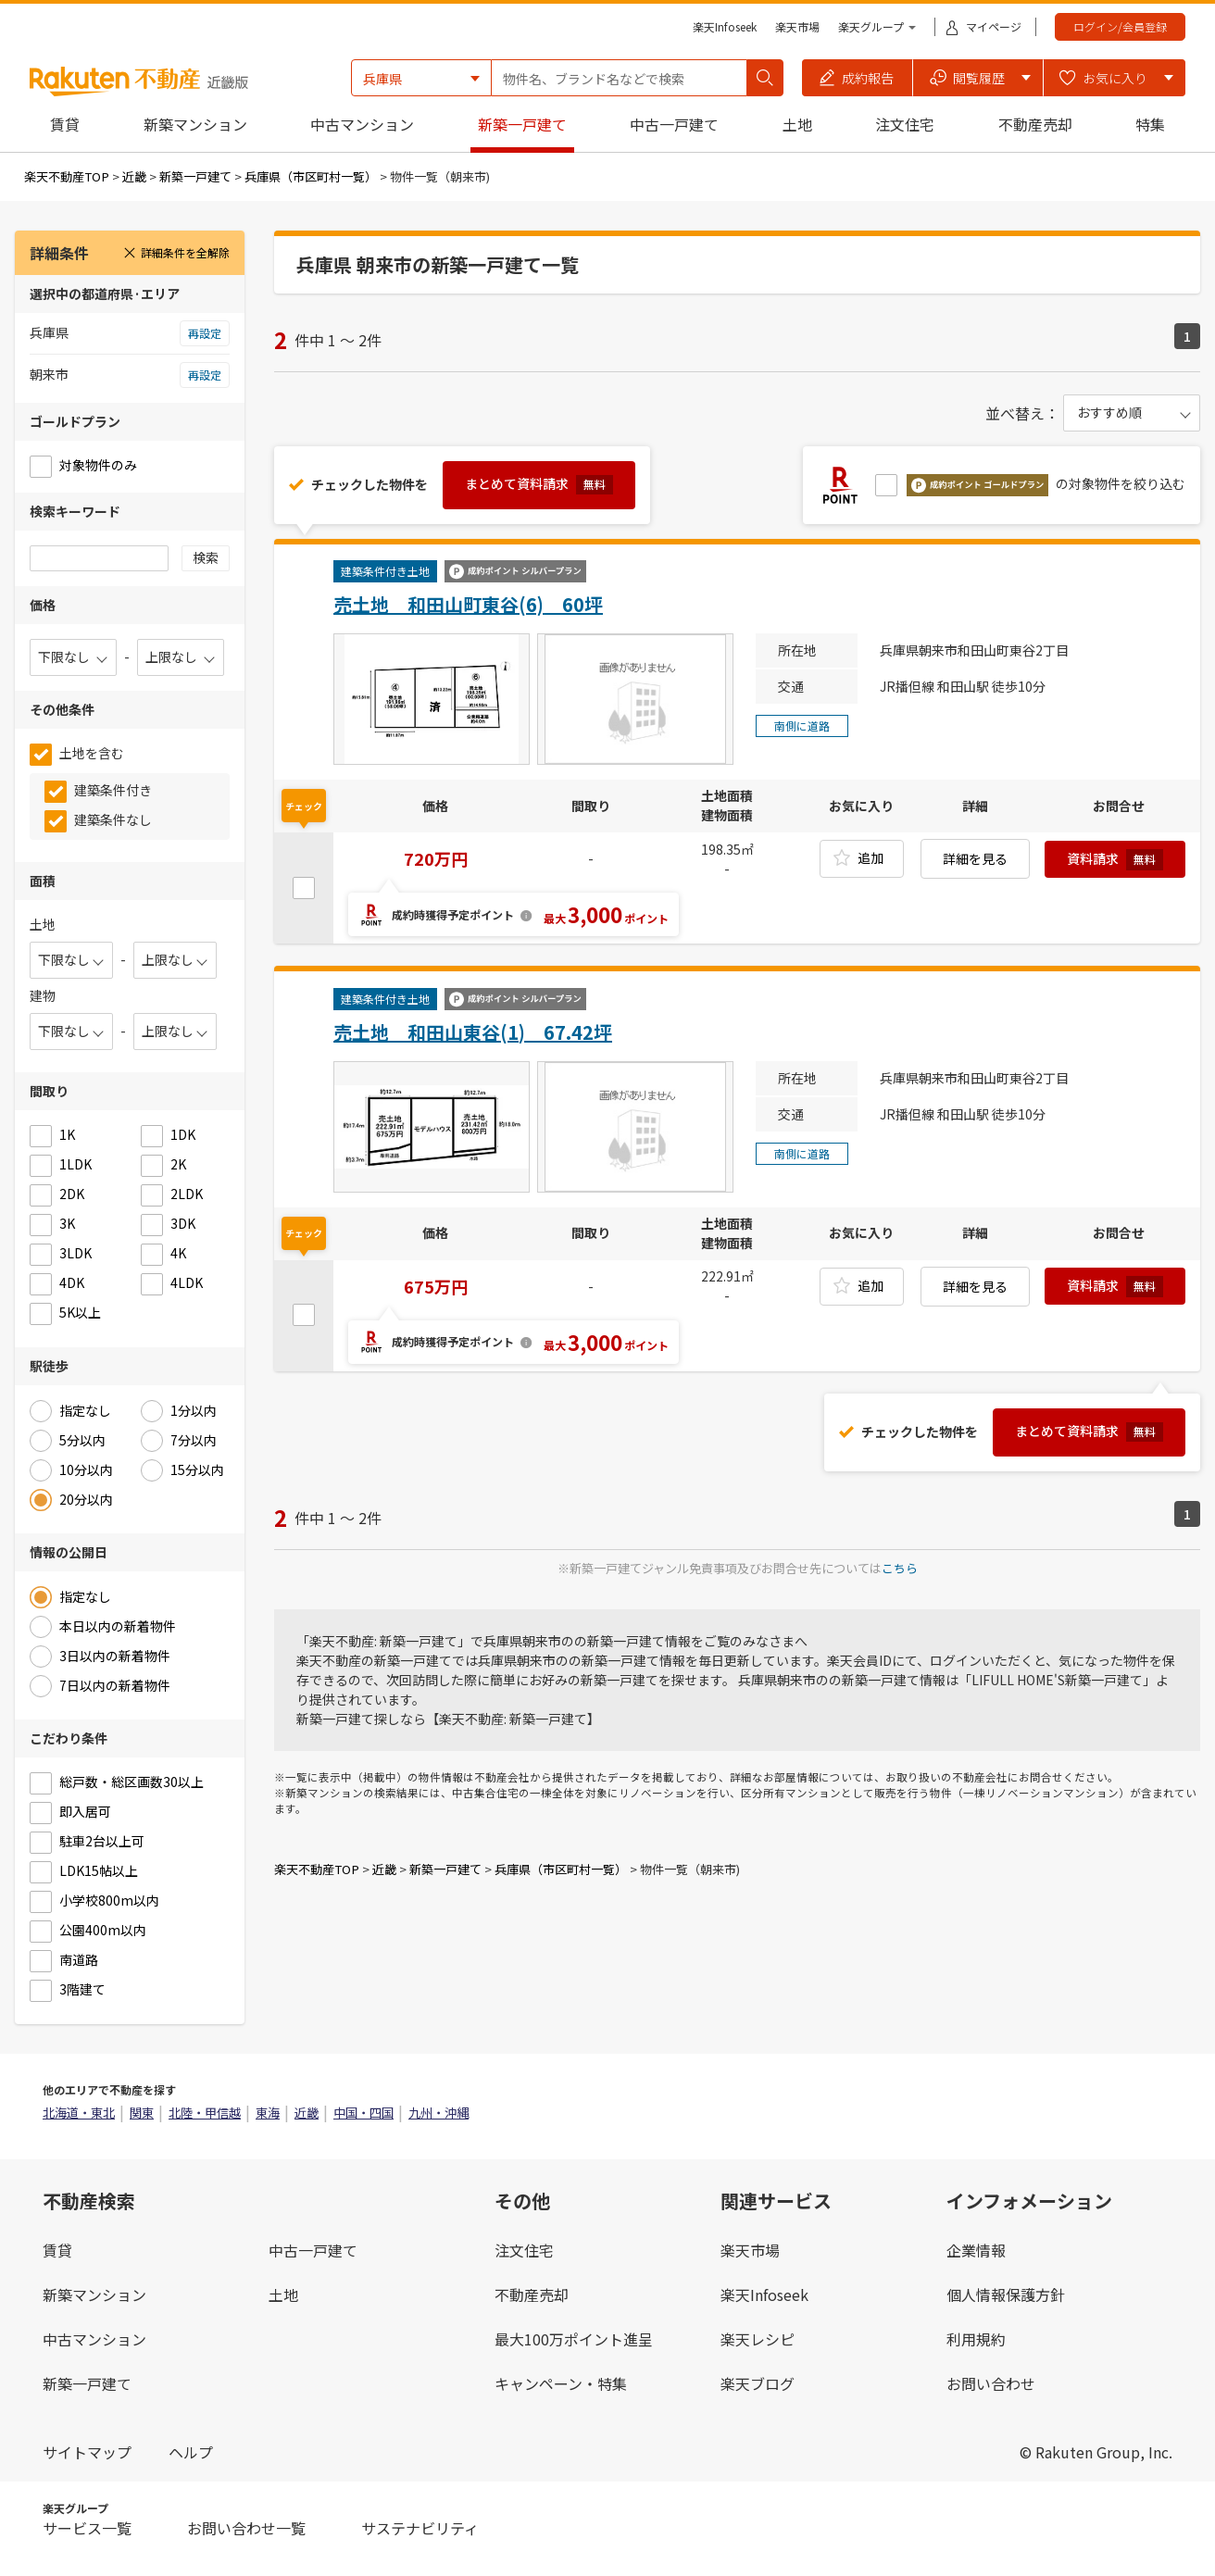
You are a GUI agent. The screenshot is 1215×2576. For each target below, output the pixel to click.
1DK (182, 1134)
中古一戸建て (674, 124)
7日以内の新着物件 (114, 1685)
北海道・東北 (79, 2112)
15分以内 (197, 1469)
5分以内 (82, 1440)
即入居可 (85, 1811)
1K (67, 1134)
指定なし (85, 1410)
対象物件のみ (98, 465)
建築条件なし (113, 819)
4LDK (186, 1282)
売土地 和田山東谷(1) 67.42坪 (472, 1032)
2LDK (186, 1193)
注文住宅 (904, 124)
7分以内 (193, 1440)
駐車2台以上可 (101, 1841)
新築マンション (195, 124)
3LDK (75, 1253)
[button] (857, 77)
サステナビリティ (420, 2528)
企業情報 (976, 2250)
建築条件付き (113, 790)
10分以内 (86, 1469)
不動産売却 (1035, 124)
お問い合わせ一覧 (246, 2528)
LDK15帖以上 (98, 1870)
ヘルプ (191, 2452)
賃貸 (65, 124)
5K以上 (80, 1312)
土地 (797, 124)
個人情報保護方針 (1005, 2294)
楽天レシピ (757, 2339)
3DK (182, 1223)
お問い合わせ (990, 2383)
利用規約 (976, 2339)
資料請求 (1115, 859)
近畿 (134, 176)
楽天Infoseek (725, 26)
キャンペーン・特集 (561, 2383)
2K (178, 1164)
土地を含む (91, 753)
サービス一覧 (87, 2528)
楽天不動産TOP (66, 176)
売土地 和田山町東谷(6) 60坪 (468, 604)
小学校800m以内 (109, 1900)
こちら (900, 1568)
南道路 (78, 1959)
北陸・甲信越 (205, 2112)
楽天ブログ (757, 2383)
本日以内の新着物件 (117, 1626)
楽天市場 (797, 26)
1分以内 (193, 1410)
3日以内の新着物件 (114, 1655)
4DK (71, 1282)
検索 (206, 557)
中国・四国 (363, 2112)
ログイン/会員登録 (1120, 26)
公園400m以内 (102, 1929)
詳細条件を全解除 (176, 252)
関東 (142, 2112)
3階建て (82, 1989)
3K (67, 1223)
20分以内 (86, 1499)
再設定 (204, 333)
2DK (71, 1193)
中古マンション (362, 124)
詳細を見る (975, 858)
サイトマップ (87, 2452)
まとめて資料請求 (539, 484)
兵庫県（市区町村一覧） (310, 176)
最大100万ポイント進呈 (574, 2339)
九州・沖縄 (438, 2112)
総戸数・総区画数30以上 (131, 1781)
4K (178, 1253)
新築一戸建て (522, 124)
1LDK (75, 1164)
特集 (1150, 124)
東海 (268, 2112)
